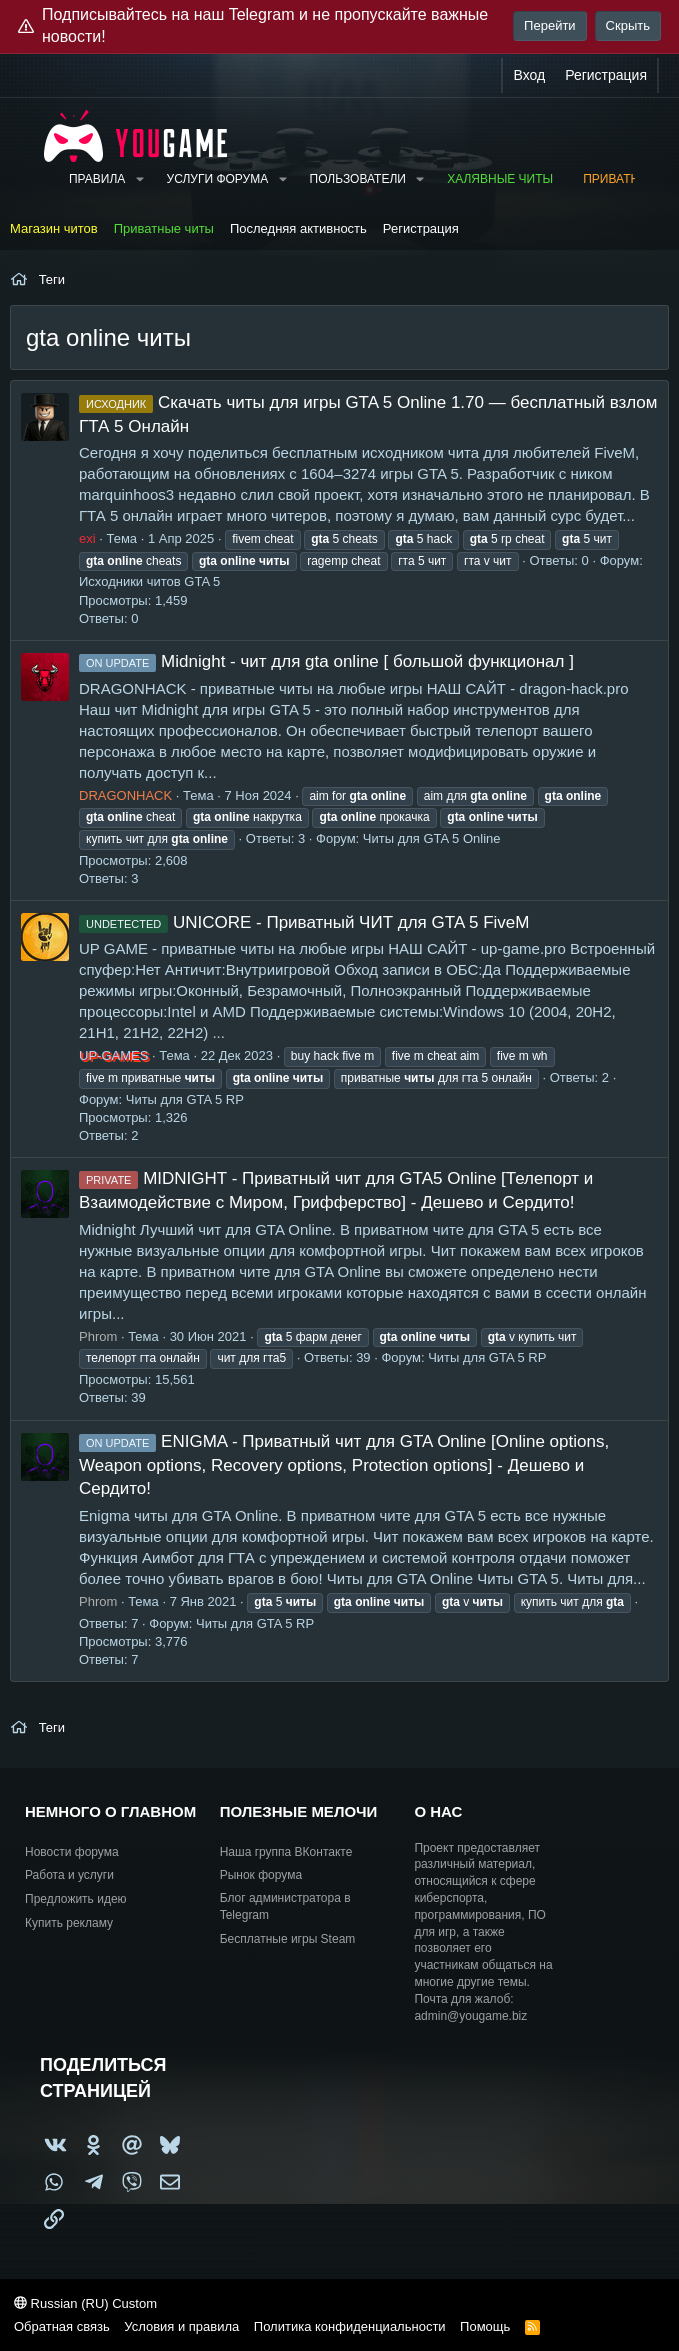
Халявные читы (500, 179)
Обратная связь (62, 2326)
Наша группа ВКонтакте (286, 1852)
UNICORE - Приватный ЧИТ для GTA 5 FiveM (304, 922)
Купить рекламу (69, 1923)
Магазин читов (54, 228)
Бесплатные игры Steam (288, 1939)
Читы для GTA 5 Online (432, 838)
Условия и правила (181, 2326)
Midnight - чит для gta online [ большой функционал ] (326, 661)
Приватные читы (164, 228)
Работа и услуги (69, 1875)
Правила (97, 179)
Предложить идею (76, 1899)
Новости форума (72, 1852)
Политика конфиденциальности (350, 2326)
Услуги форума (218, 179)
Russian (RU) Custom (85, 2303)
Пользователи (358, 179)
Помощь (485, 2326)
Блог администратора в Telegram (285, 1906)
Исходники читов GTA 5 (149, 581)
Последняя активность (298, 228)
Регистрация (421, 228)
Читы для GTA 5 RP (185, 1099)
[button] (139, 179)
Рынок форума (261, 1875)
